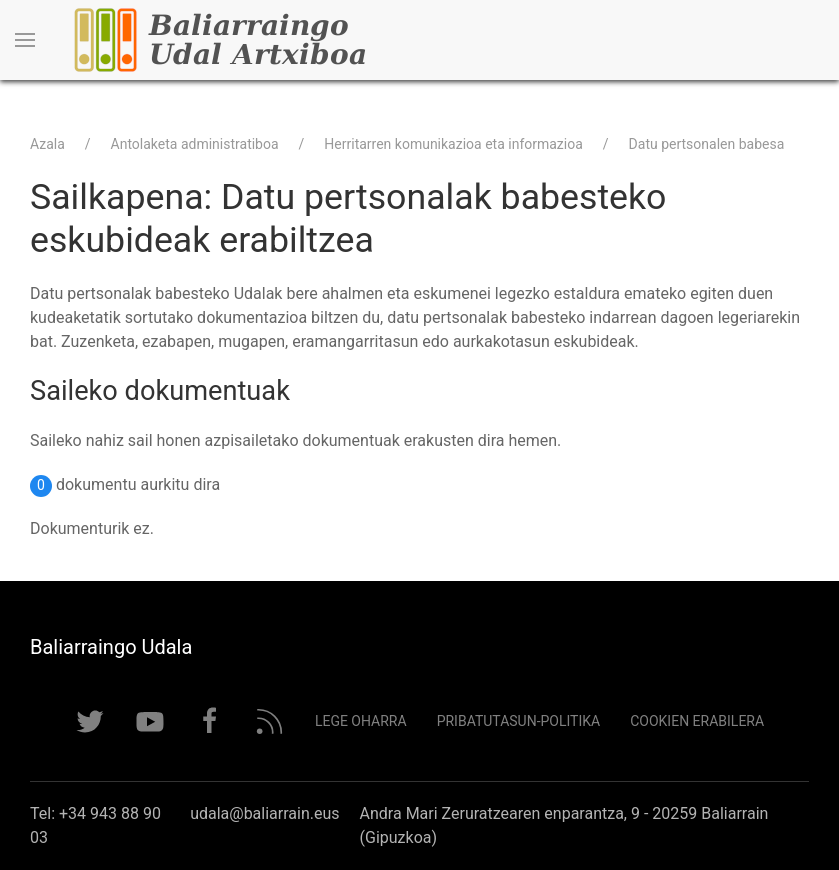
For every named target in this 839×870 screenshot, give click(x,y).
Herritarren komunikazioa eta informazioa (453, 144)
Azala (47, 144)
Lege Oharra (361, 721)
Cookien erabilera (697, 721)
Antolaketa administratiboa (195, 144)
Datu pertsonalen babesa (707, 144)
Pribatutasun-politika (519, 721)
